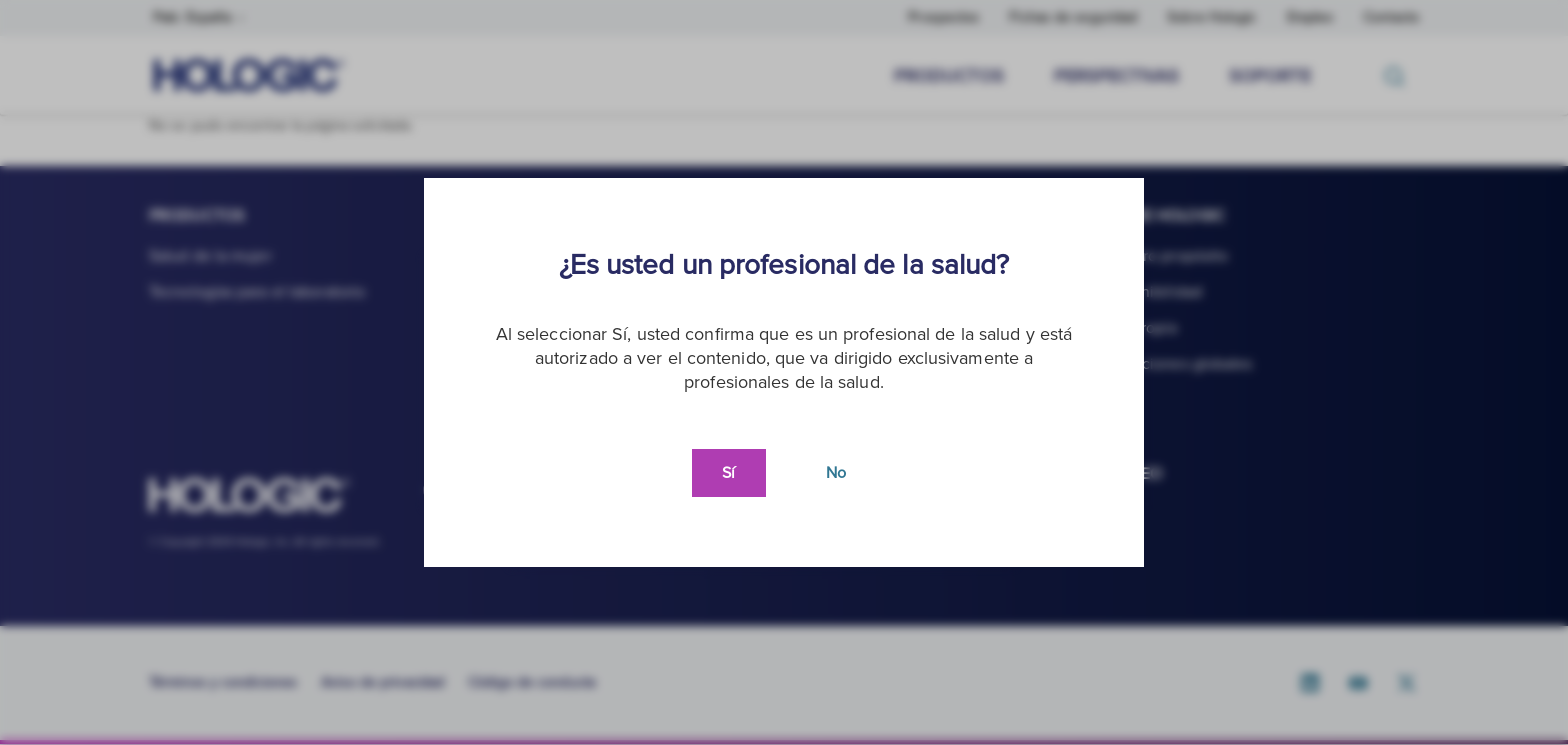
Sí (728, 473)
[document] (784, 372)
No (836, 473)
